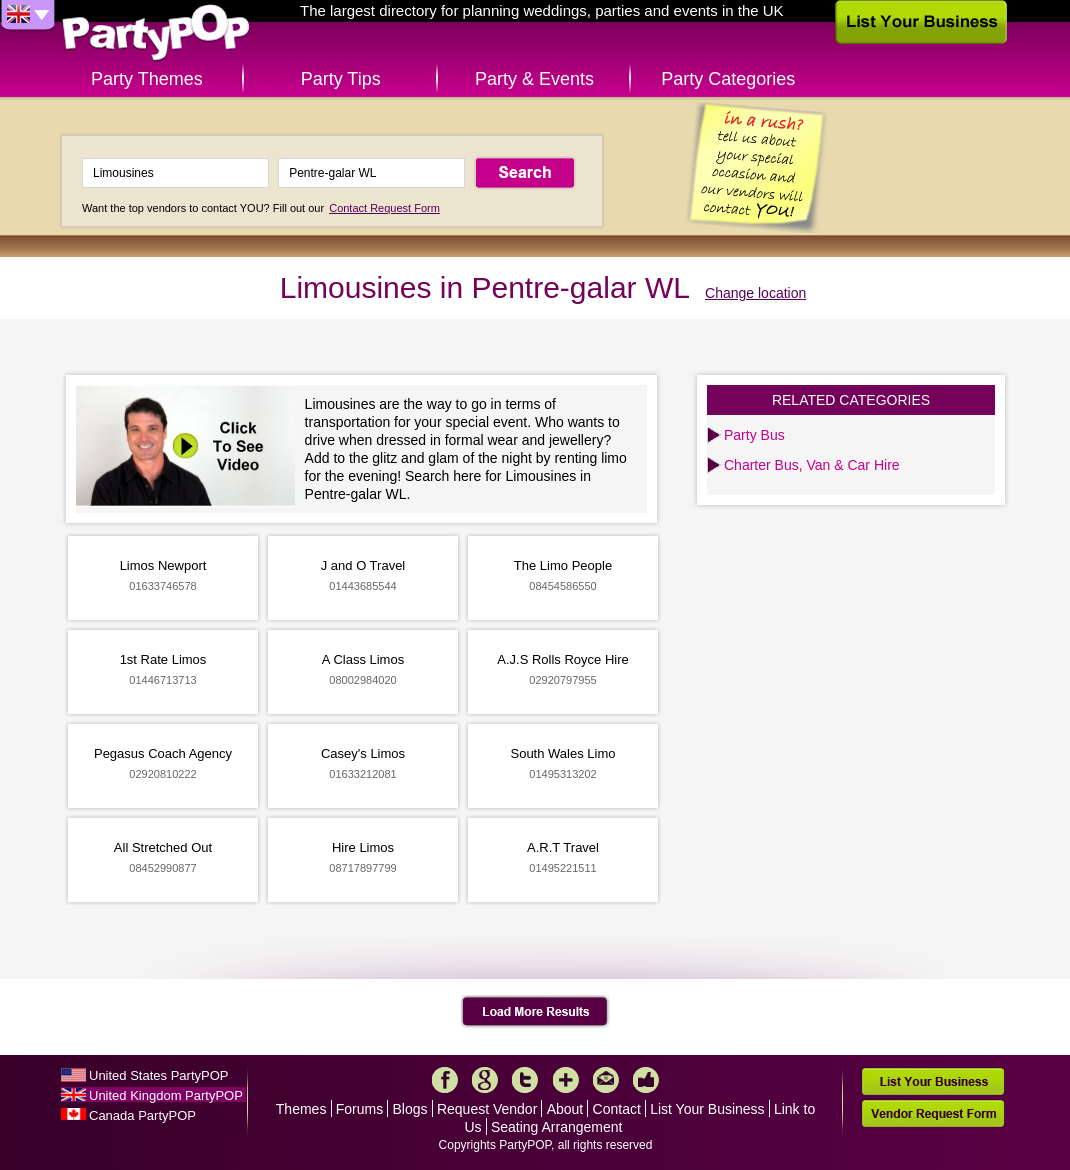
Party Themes (147, 79)
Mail (606, 1080)
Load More (535, 1012)
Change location (755, 293)
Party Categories (728, 79)
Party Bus (754, 435)
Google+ (485, 1080)
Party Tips (341, 79)
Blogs (410, 1109)
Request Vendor (487, 1109)
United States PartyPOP (158, 1075)
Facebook (445, 1080)
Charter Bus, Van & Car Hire (812, 465)
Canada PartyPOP (142, 1115)
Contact (617, 1109)
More (566, 1080)
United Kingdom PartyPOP (166, 1095)
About (565, 1109)
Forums (359, 1109)
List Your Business (707, 1109)
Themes (301, 1109)
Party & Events (534, 79)
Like (646, 1080)
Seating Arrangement (557, 1127)
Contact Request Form (384, 208)
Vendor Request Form (933, 1113)
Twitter (525, 1080)
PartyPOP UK (156, 33)
